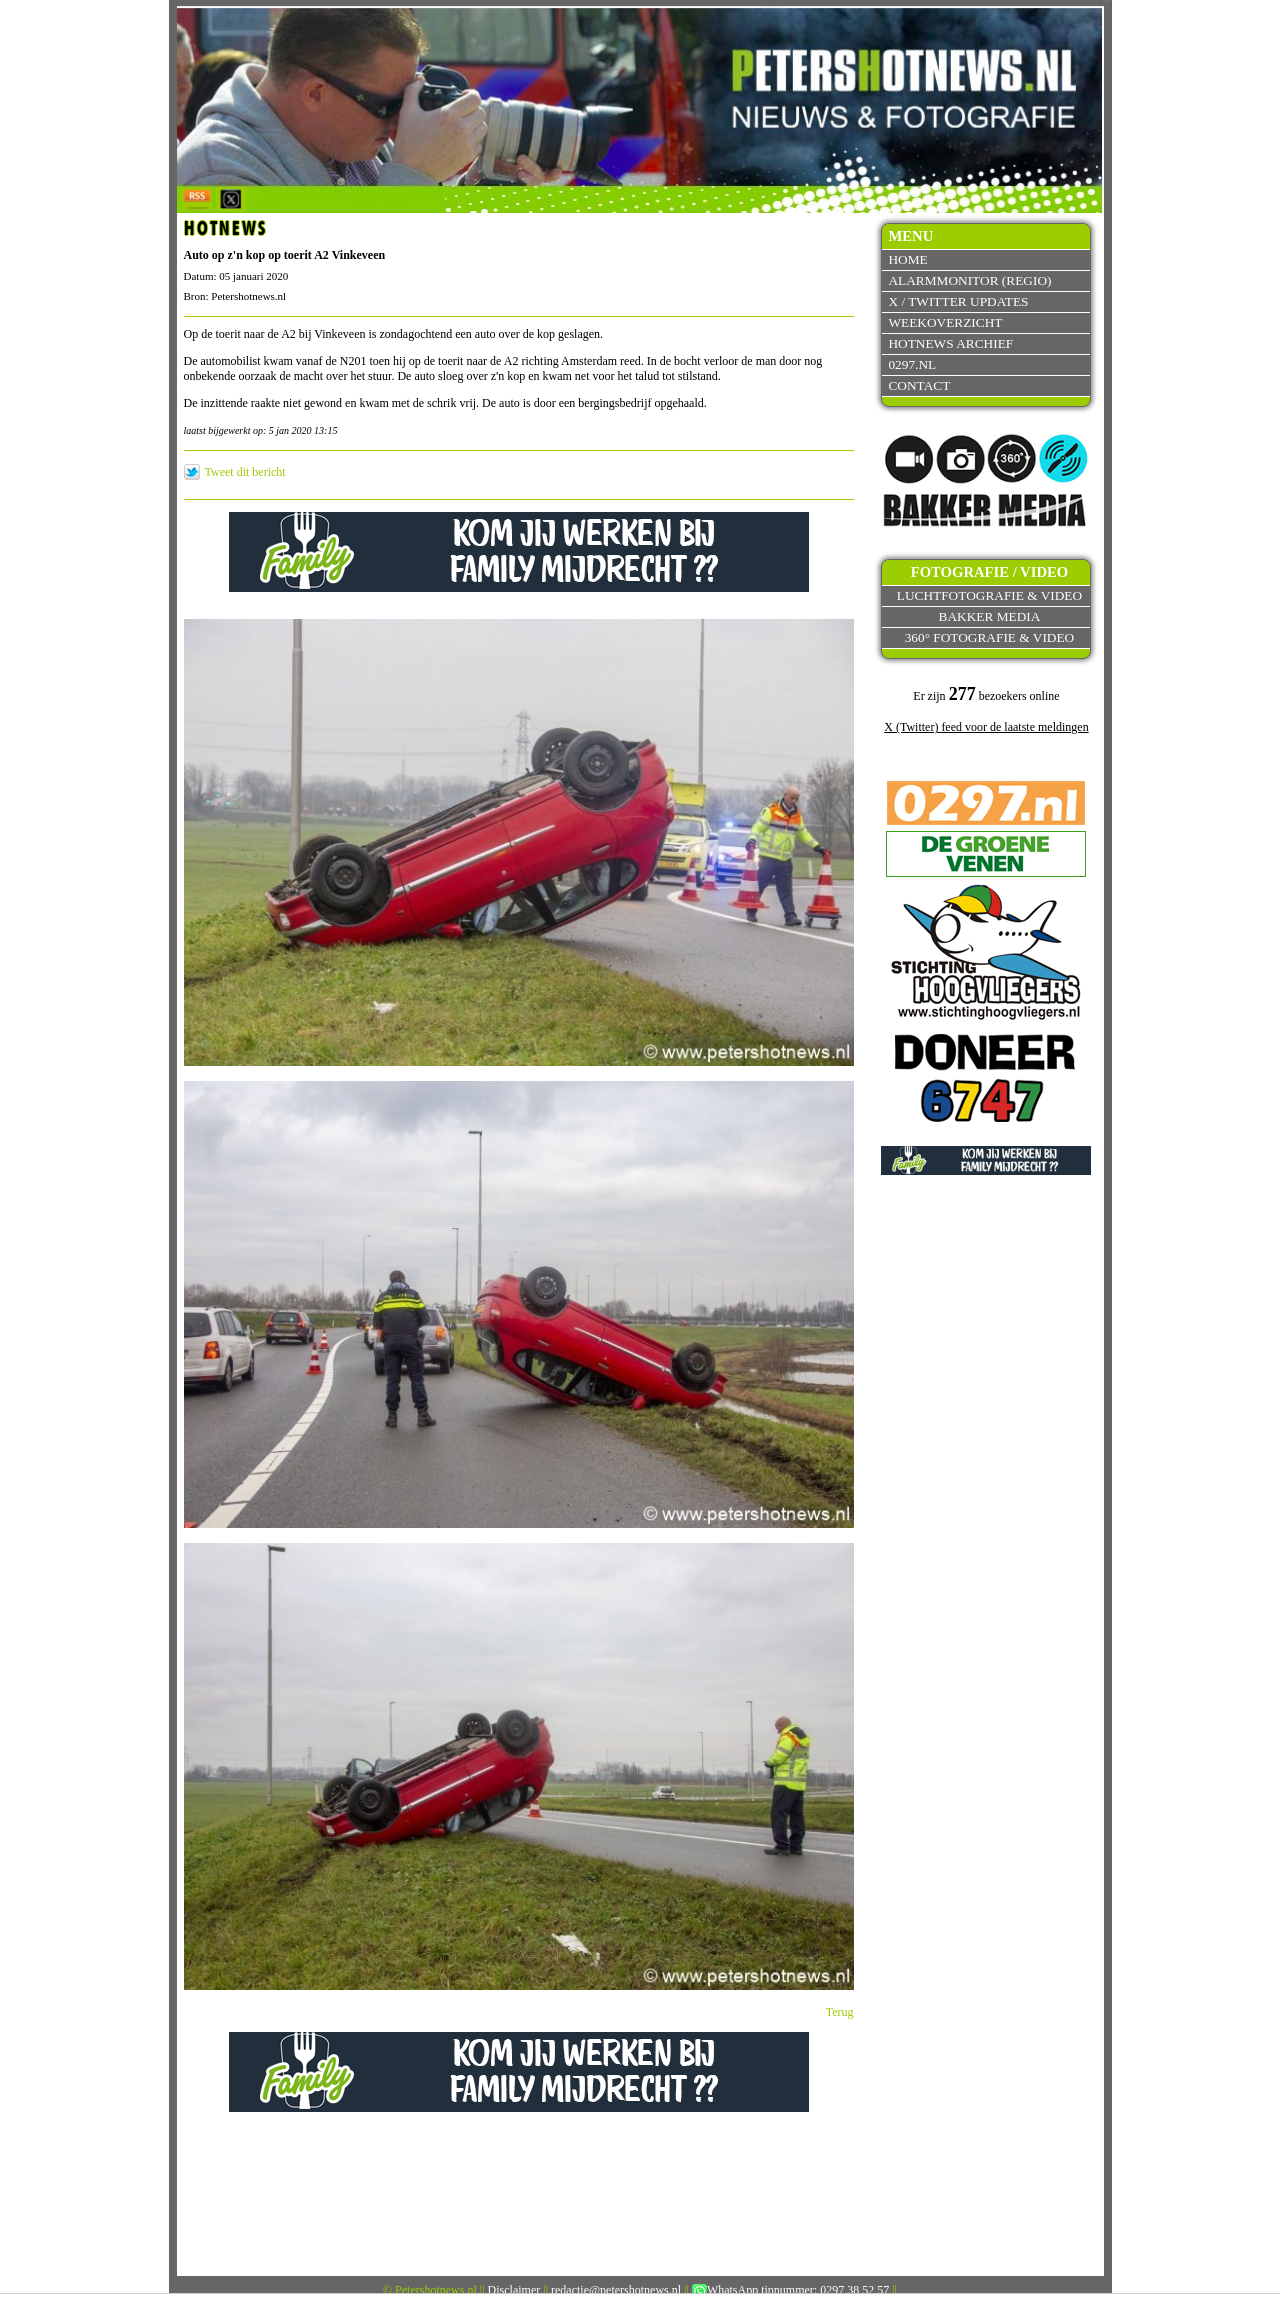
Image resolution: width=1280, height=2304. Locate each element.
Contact (919, 385)
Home (907, 259)
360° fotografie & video (990, 637)
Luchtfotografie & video (989, 595)
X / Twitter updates (958, 301)
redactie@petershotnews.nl (616, 2290)
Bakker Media (990, 616)
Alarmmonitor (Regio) (969, 280)
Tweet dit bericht (245, 472)
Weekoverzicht (945, 322)
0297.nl (912, 364)
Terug (840, 2012)
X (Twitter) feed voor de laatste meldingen (986, 727)
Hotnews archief (950, 343)
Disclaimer (514, 2290)
